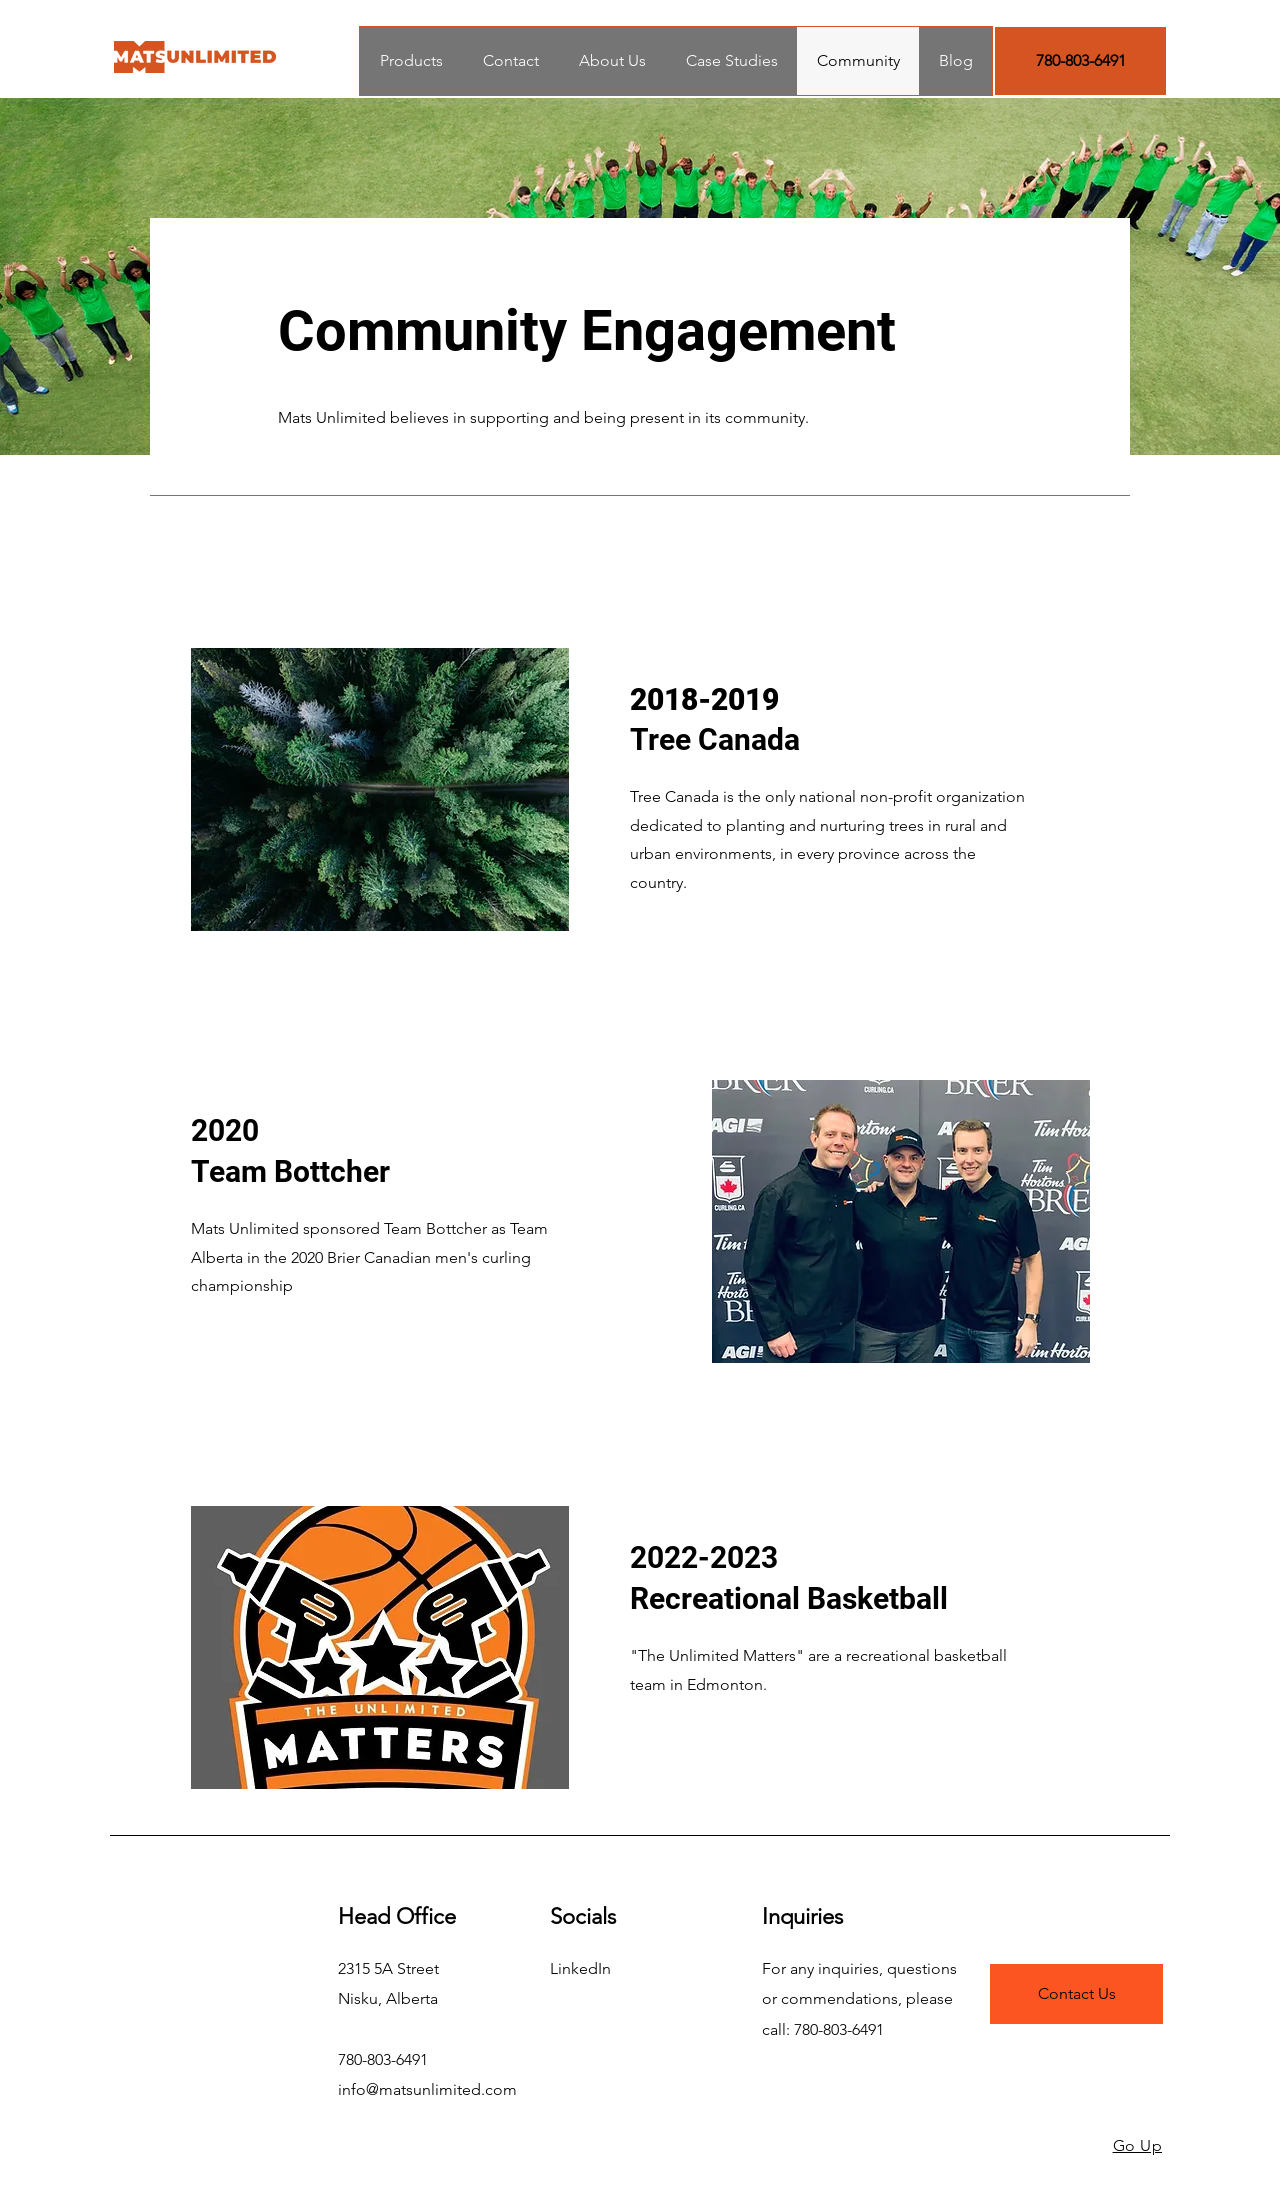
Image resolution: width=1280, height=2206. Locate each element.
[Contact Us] (1076, 1994)
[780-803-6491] (1080, 61)
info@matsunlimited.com (427, 2089)
